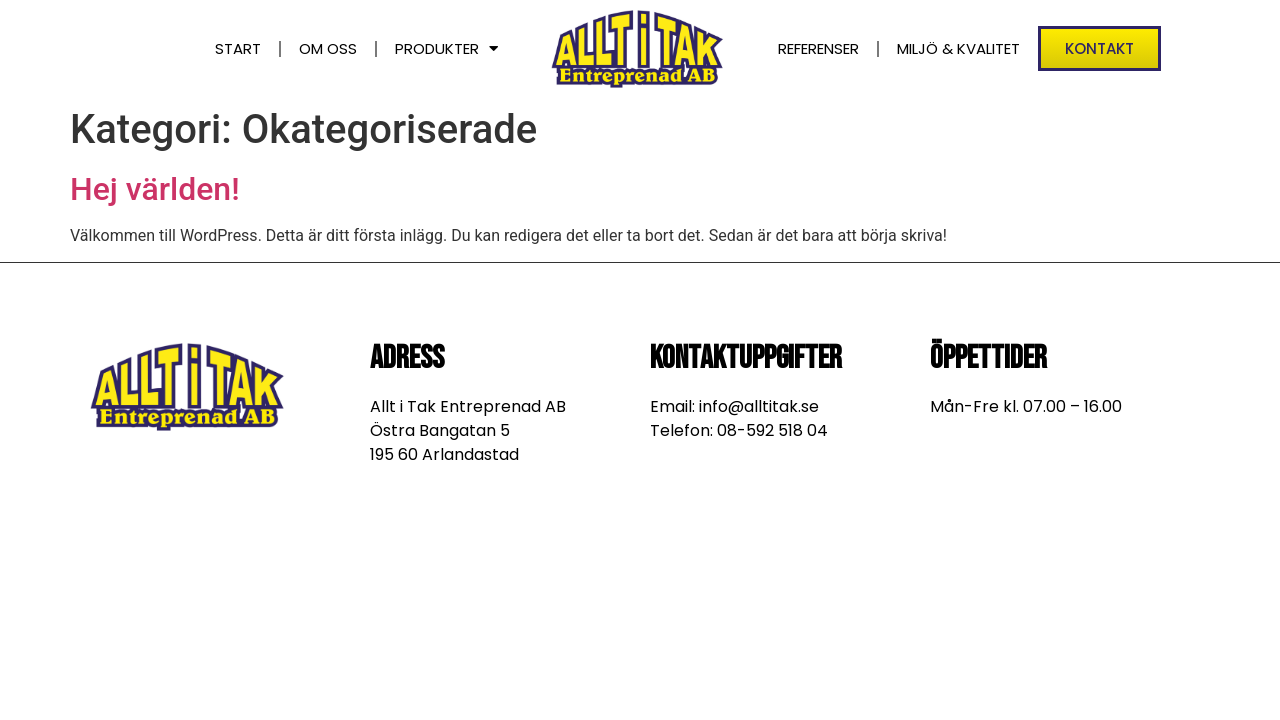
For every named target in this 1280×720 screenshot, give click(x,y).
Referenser (818, 48)
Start (238, 48)
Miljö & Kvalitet (958, 48)
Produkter (446, 48)
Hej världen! (155, 189)
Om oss (328, 48)
